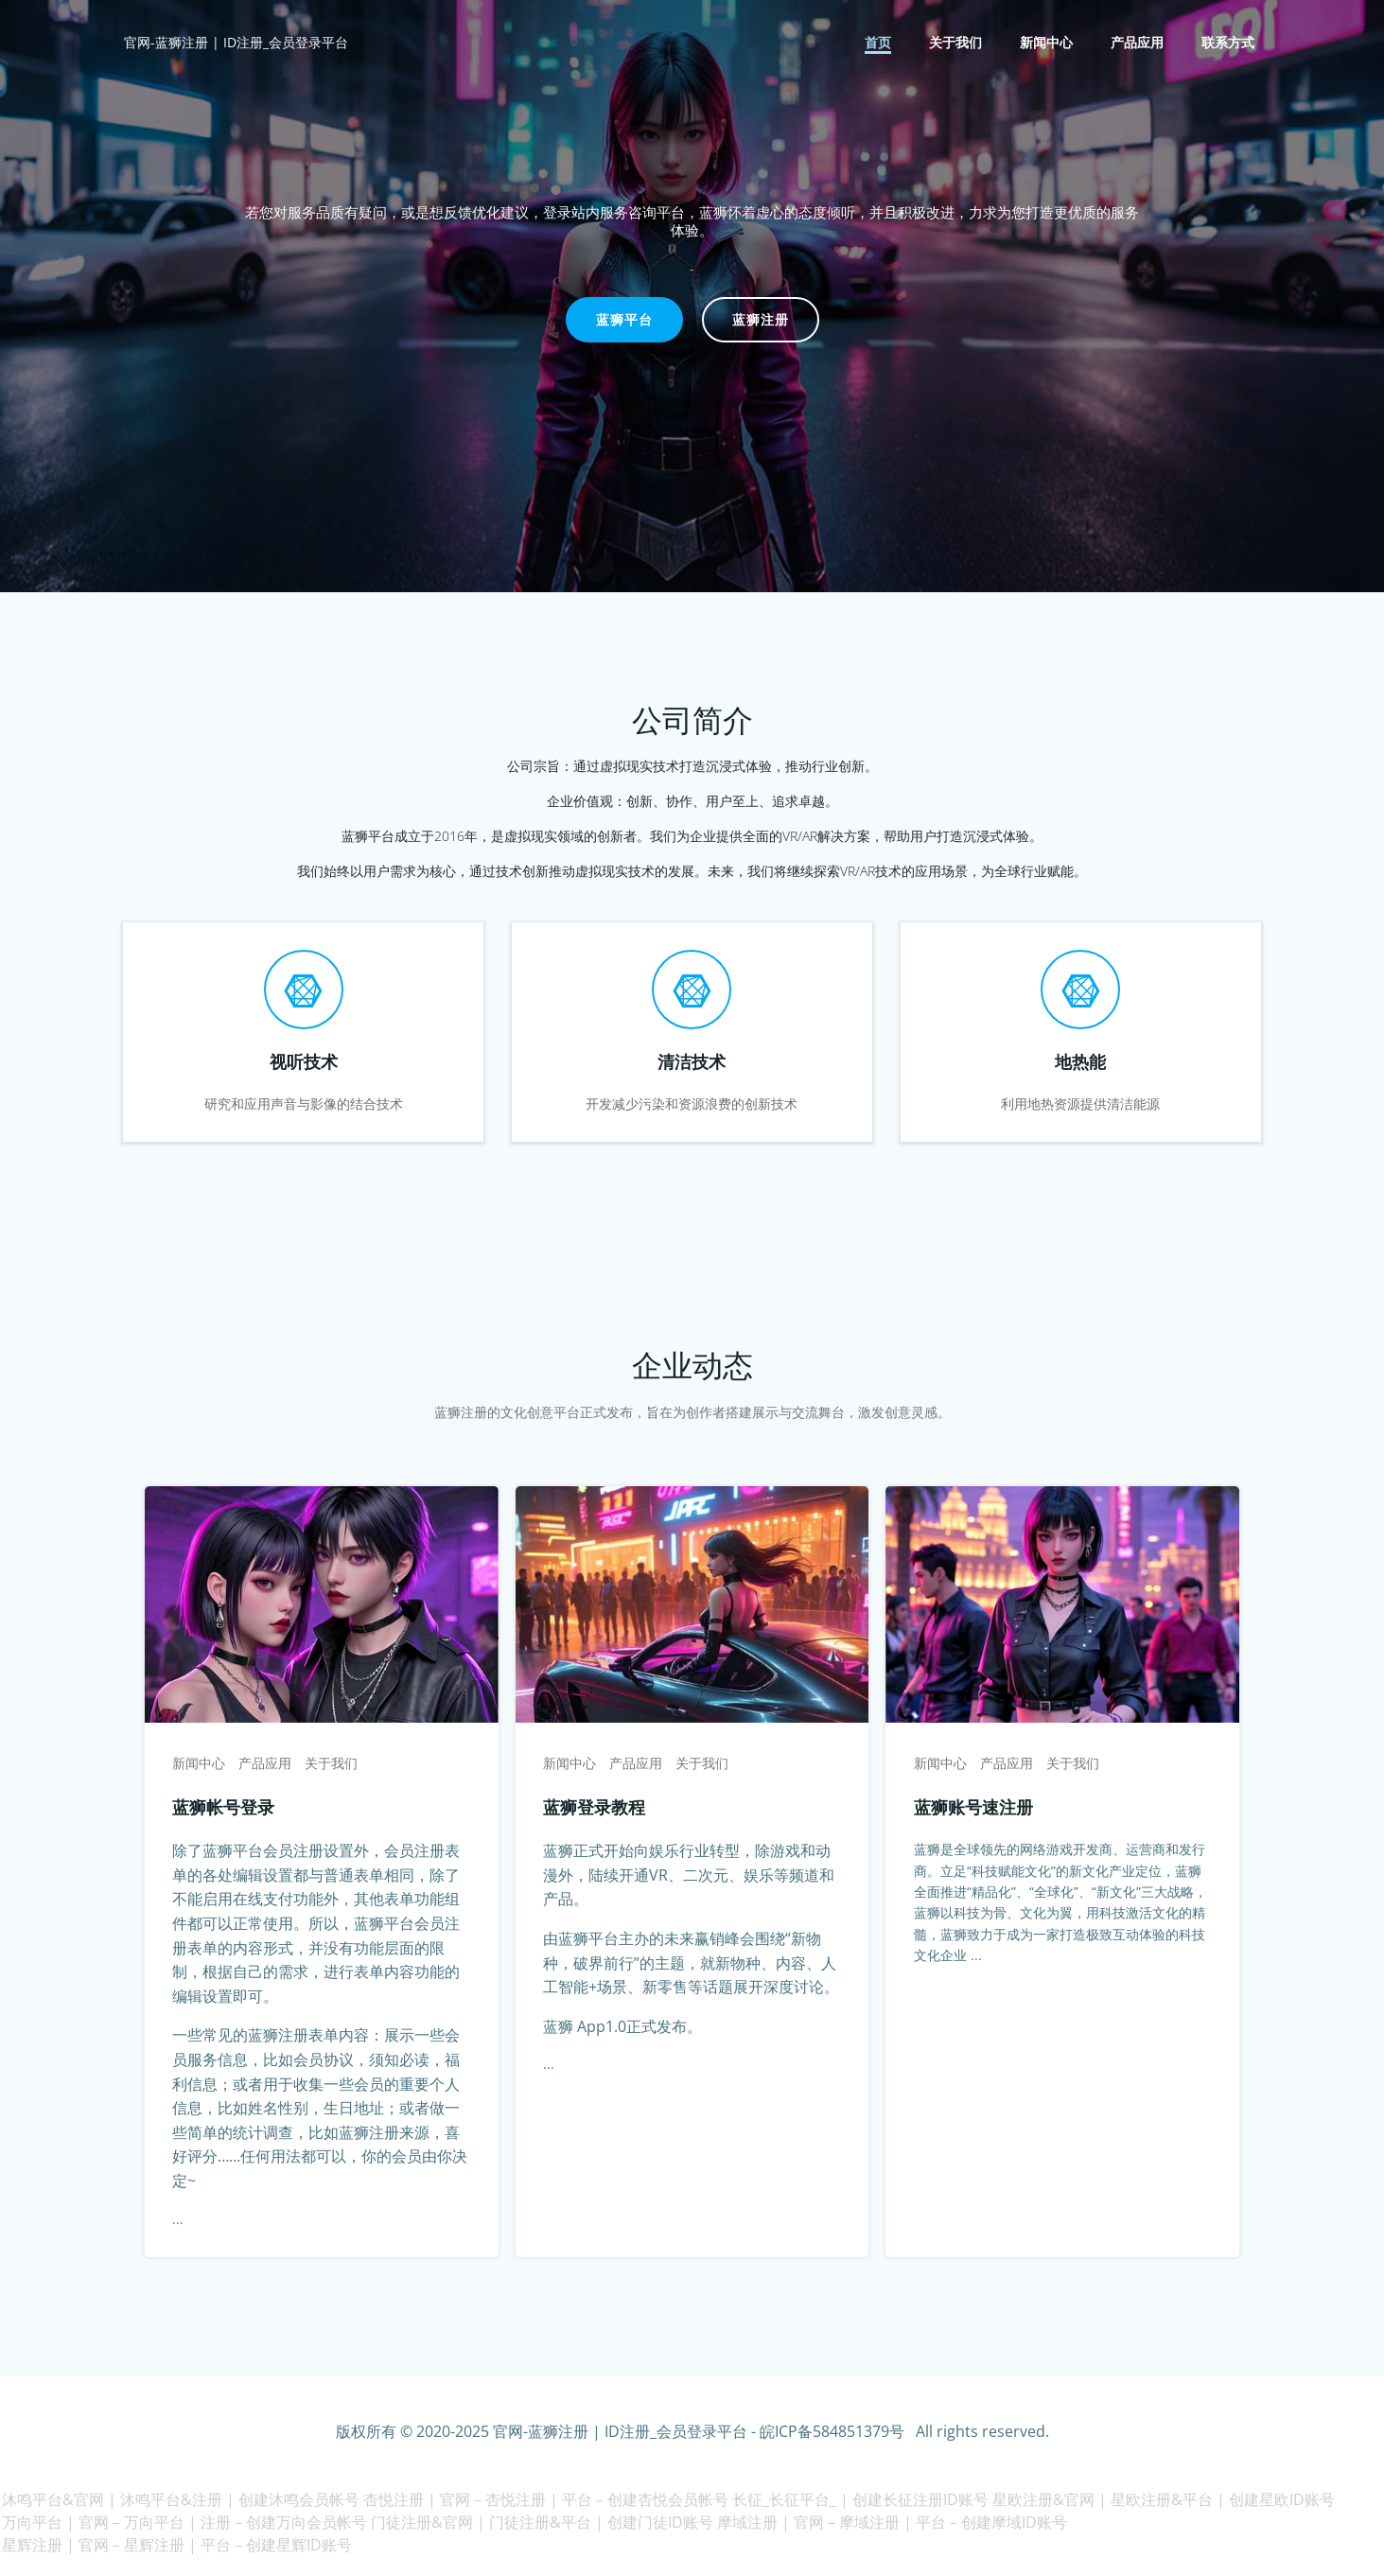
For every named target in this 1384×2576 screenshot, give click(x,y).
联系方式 (1229, 43)
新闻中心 (1048, 43)
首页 (880, 43)
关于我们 (957, 43)
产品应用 (1138, 43)
